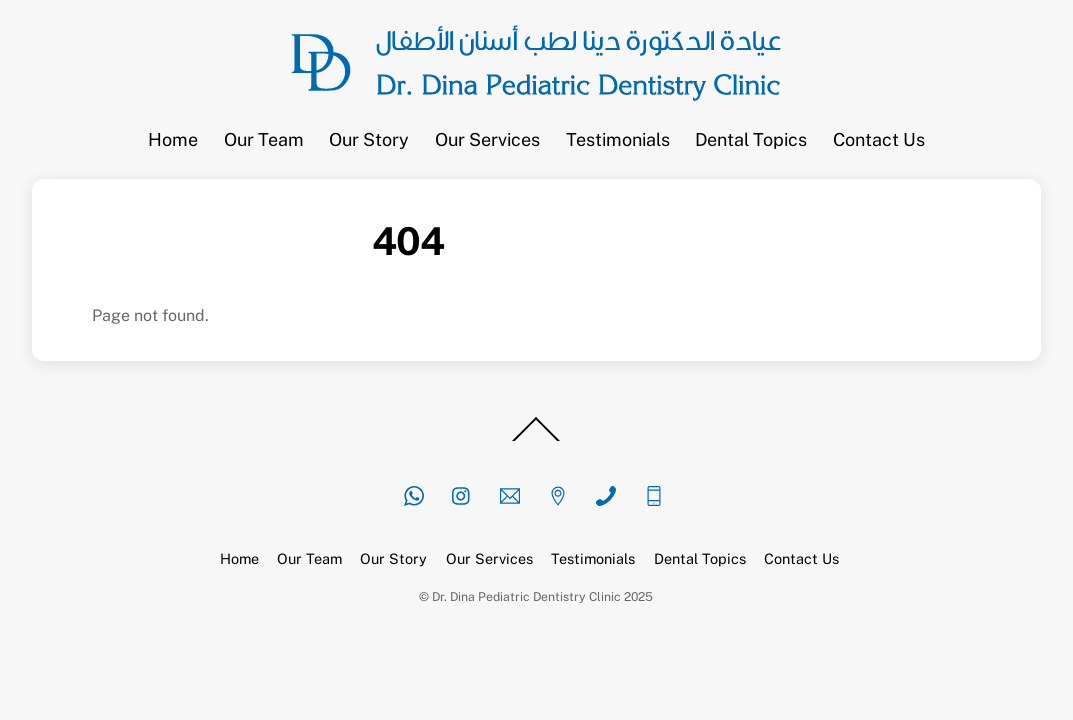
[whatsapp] (414, 493)
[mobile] (654, 493)
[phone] (606, 493)
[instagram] (462, 493)
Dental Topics (751, 139)
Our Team (264, 139)
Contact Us (879, 139)
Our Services (487, 139)
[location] (558, 493)
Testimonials (618, 139)
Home (173, 139)
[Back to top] (537, 441)
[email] (510, 493)
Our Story (369, 139)
